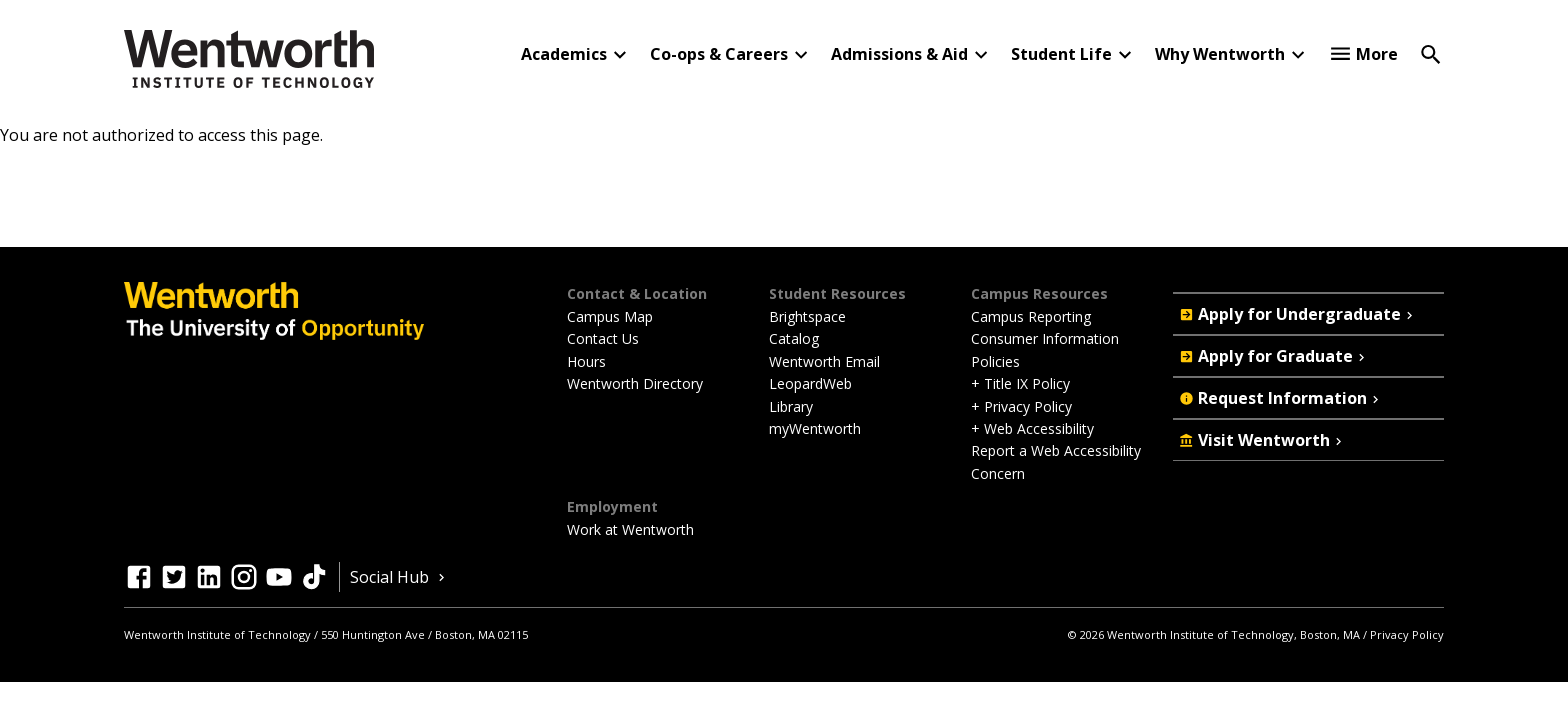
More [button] (1377, 54)
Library (791, 406)
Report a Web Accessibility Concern (1056, 461)
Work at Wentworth (630, 529)
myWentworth (815, 428)
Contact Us (603, 338)
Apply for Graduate (1274, 356)
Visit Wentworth (1262, 440)
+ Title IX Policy (1020, 383)
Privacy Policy (1407, 634)
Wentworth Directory (635, 383)
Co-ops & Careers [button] (719, 54)
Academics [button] (564, 54)
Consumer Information (1045, 338)
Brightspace (807, 316)
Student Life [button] (1061, 54)
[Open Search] (1431, 53)
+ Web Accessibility (1032, 428)
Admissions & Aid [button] (899, 54)
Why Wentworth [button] (1220, 54)
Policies (995, 361)
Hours (586, 361)
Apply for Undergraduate (1298, 314)
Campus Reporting (1031, 316)
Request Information (1281, 398)
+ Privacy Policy (1021, 406)
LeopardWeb (810, 383)
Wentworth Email (824, 361)
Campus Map (610, 316)
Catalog (794, 338)
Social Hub (399, 577)
